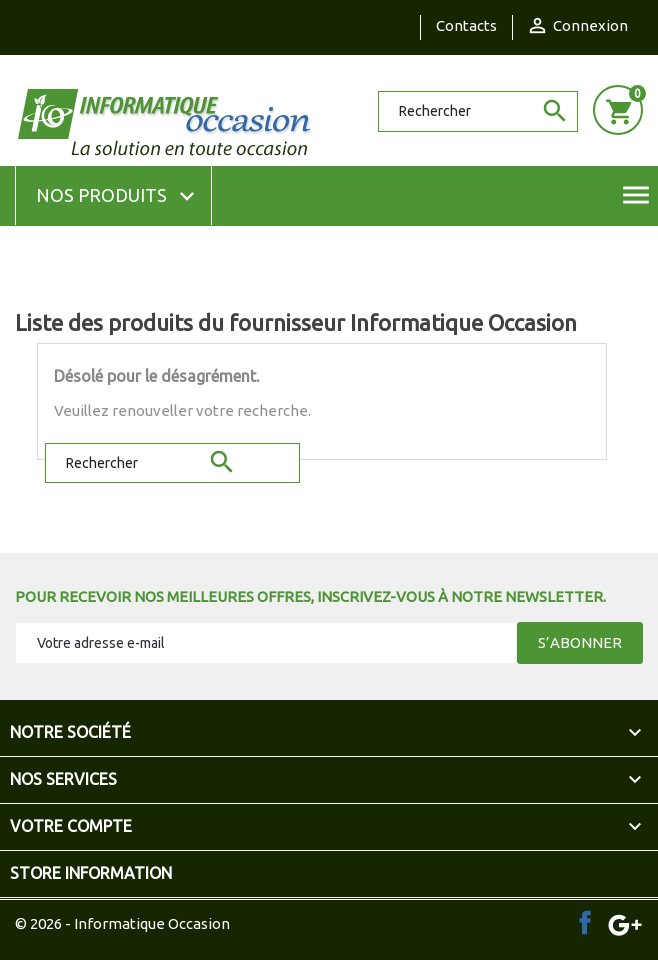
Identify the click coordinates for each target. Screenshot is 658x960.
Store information (91, 873)
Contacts (466, 25)
